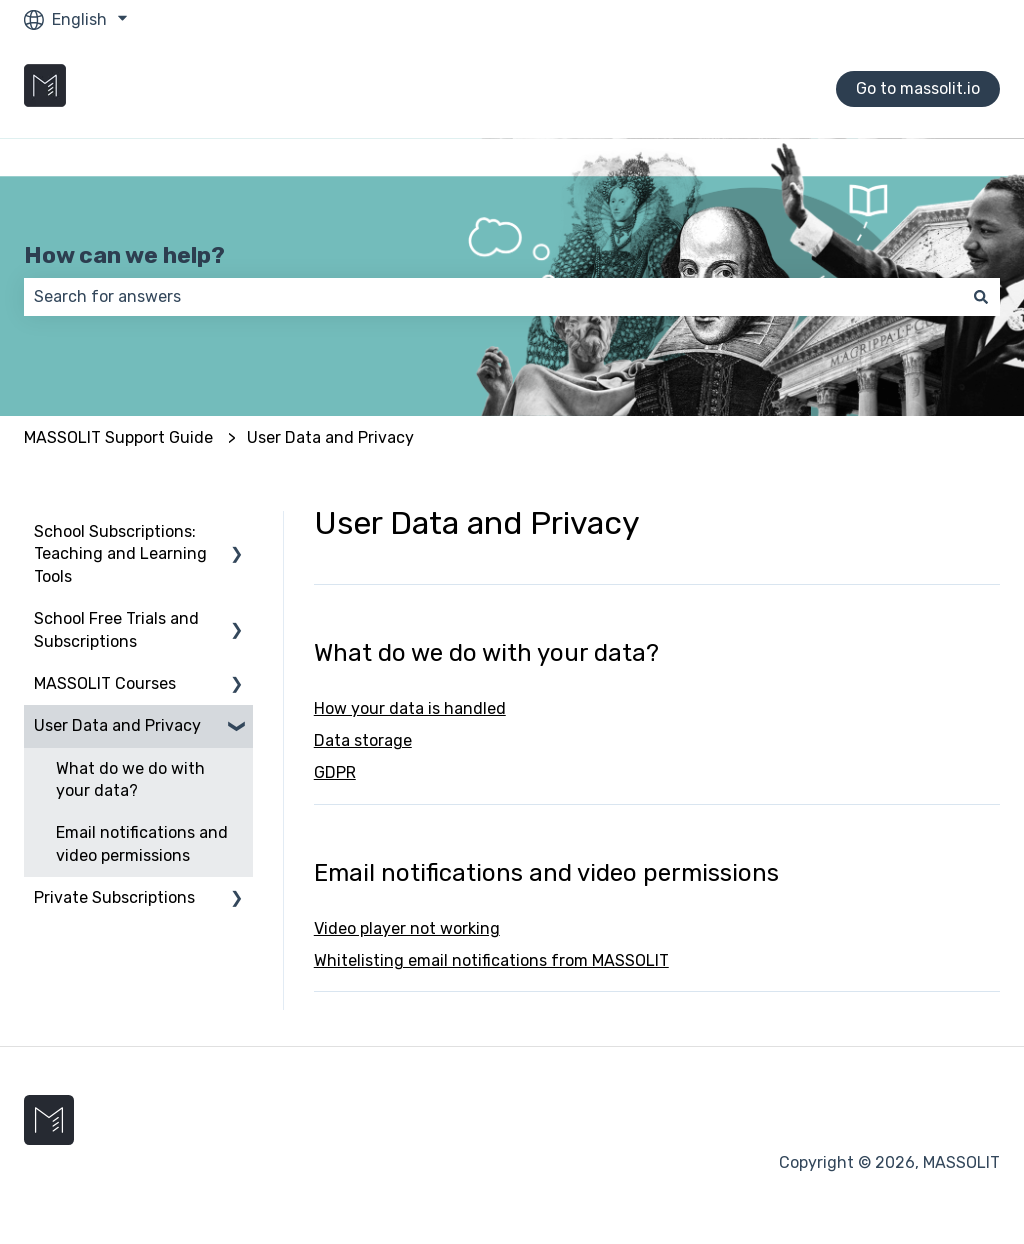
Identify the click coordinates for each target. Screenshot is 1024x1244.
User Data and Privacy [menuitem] (117, 725)
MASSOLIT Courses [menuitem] (105, 683)
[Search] (981, 297)
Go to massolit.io (918, 88)
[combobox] (493, 297)
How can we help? (124, 255)
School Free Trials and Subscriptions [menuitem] (116, 629)
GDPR (335, 772)
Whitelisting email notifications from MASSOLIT (491, 960)
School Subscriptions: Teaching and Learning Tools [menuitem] (120, 554)
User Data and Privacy (330, 437)
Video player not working (407, 928)
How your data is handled (410, 708)
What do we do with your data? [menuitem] (130, 779)
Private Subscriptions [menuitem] (114, 897)
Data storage (363, 740)
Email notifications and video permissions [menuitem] (142, 843)
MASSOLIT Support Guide (118, 437)
